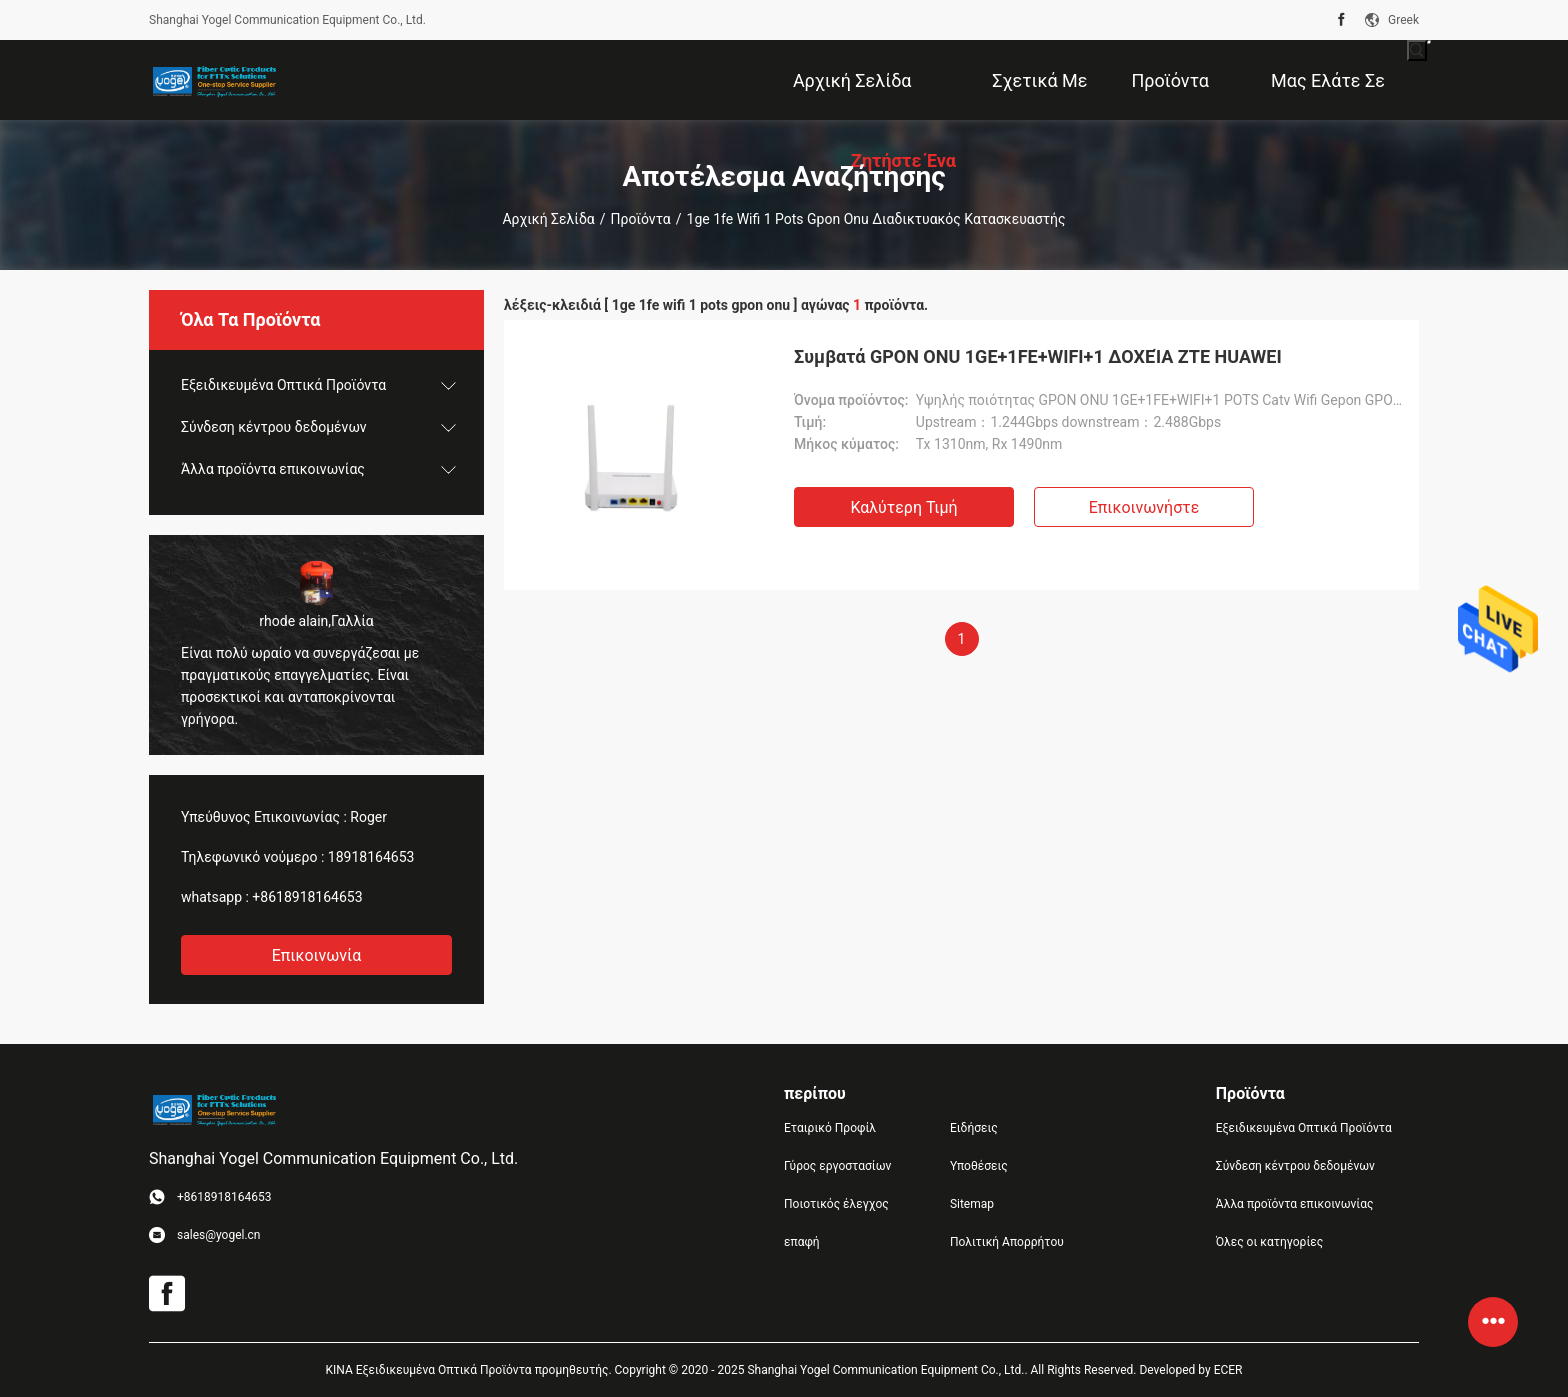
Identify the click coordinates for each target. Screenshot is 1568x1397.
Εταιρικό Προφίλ (830, 1128)
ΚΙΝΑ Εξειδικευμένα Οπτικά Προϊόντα (429, 1370)
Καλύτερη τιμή (903, 507)
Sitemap (972, 1204)
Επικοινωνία (317, 955)
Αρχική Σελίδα (548, 219)
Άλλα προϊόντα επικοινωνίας (273, 469)
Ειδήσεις (974, 1128)
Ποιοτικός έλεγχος (836, 1204)
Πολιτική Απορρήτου (1007, 1242)
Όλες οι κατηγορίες (1269, 1242)
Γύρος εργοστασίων (837, 1166)
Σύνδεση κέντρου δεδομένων (274, 427)
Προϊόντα (641, 219)
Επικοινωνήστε (1144, 507)
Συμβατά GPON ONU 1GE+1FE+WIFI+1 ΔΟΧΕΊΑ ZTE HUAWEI (1038, 356)
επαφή (802, 1242)
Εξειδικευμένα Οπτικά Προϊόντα (283, 385)
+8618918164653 (307, 897)
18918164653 (371, 857)
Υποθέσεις (979, 1166)
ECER (1228, 1370)
